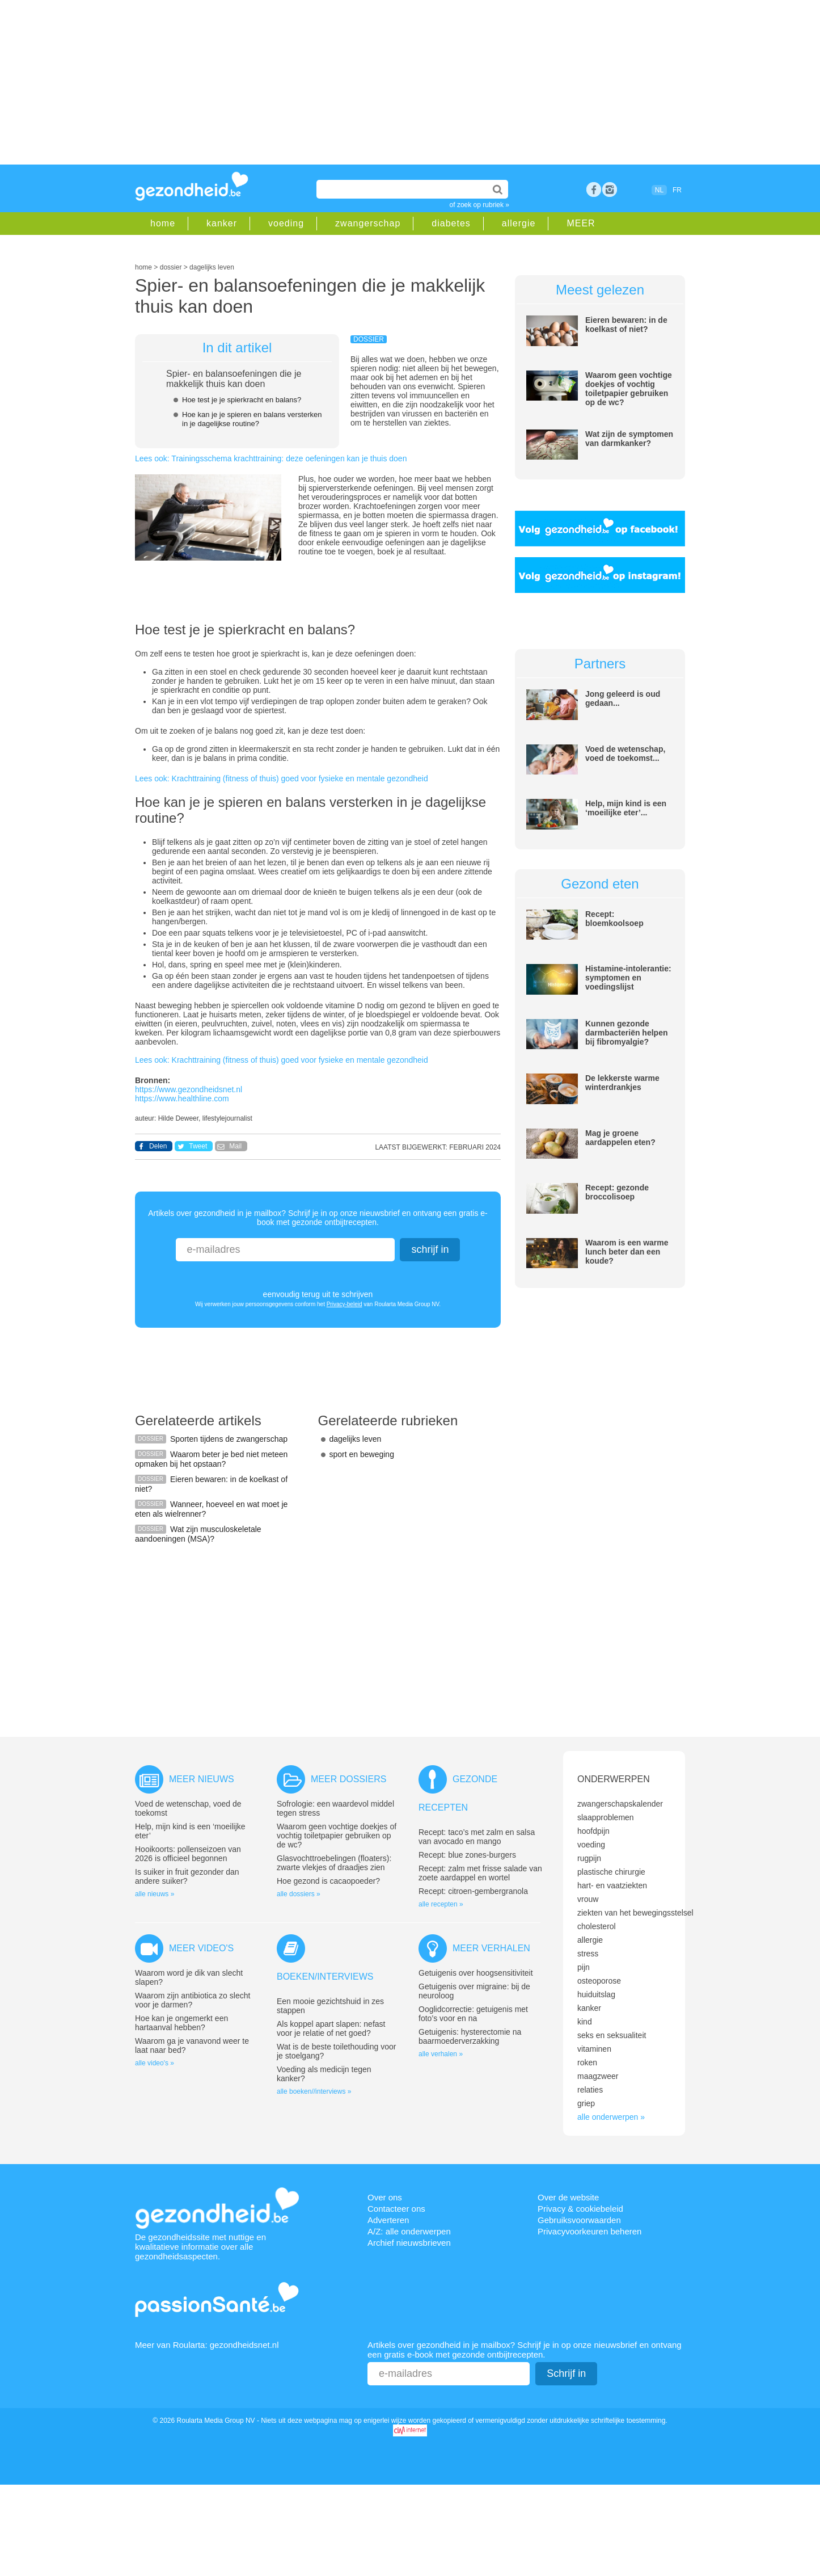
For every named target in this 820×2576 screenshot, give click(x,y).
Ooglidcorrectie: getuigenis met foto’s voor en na (473, 2014)
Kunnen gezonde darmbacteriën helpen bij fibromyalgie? (626, 1032)
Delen (158, 1146)
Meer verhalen (491, 1948)
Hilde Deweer (178, 1118)
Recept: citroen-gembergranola (473, 1891)
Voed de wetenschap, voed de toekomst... (625, 753)
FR (677, 190)
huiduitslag (596, 1994)
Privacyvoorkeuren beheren (589, 2231)
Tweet (198, 1146)
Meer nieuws (201, 1779)
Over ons (384, 2197)
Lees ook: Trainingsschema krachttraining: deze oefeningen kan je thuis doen (271, 458)
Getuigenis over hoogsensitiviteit (476, 1972)
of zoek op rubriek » (479, 205)
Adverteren (388, 2220)
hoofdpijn (593, 1831)
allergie (519, 223)
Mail (235, 1146)
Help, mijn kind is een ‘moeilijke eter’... (625, 808)
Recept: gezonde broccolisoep (617, 1192)
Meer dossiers (348, 1779)
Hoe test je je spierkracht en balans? (241, 399)
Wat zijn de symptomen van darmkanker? (629, 439)
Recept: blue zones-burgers (467, 1854)
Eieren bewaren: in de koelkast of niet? (626, 324)
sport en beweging (361, 1454)
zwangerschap (367, 223)
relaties (590, 2089)
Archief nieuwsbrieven (409, 2242)
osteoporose (599, 1980)
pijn (583, 1967)
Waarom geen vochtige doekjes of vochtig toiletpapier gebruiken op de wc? (628, 389)
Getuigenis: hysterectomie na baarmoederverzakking (470, 2036)
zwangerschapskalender (620, 1803)
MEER (581, 223)
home (162, 223)
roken (587, 2062)
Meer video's (201, 1948)
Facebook (593, 189)
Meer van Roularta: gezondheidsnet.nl (207, 2345)
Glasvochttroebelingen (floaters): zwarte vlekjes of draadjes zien (334, 1863)
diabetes (451, 223)
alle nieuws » (154, 1894)
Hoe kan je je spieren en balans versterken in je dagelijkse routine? (252, 419)
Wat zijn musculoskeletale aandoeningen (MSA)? (198, 1534)
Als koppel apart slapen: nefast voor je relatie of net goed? (331, 2028)
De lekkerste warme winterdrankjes (622, 1083)
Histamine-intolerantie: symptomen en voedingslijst (628, 977)
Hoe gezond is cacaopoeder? (328, 1880)
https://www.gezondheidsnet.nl (188, 1089)
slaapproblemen (605, 1817)
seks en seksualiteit (611, 2035)
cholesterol (596, 1926)
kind (584, 2021)
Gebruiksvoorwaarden (579, 2220)
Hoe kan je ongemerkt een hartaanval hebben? (181, 2023)
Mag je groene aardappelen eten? (620, 1138)
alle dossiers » (298, 1894)
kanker (221, 223)
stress (587, 1953)
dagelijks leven (355, 1438)
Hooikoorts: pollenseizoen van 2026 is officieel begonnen (188, 1854)
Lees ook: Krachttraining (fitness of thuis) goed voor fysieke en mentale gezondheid (281, 778)
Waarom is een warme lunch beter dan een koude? (627, 1251)
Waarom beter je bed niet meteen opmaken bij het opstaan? (211, 1459)
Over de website (568, 2197)
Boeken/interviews (325, 1976)
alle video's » (154, 2063)
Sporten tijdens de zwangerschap (229, 1438)
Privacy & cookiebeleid (580, 2208)
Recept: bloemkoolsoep (614, 919)
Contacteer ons (396, 2208)
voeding (286, 223)
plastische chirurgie (611, 1871)
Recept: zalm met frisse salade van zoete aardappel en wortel (480, 1873)
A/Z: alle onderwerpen (409, 2231)
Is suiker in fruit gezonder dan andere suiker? (187, 1876)
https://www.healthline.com (182, 1098)
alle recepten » (441, 1904)
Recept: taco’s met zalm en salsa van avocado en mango (477, 1837)
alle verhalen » (441, 2054)
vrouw (587, 1899)
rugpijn (589, 1858)
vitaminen (594, 2048)
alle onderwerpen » (611, 2117)
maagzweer (597, 2076)
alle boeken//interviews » (314, 2091)
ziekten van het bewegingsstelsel (635, 1912)
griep (586, 2103)
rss (609, 189)
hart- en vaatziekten (612, 1885)
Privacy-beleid (344, 1304)
